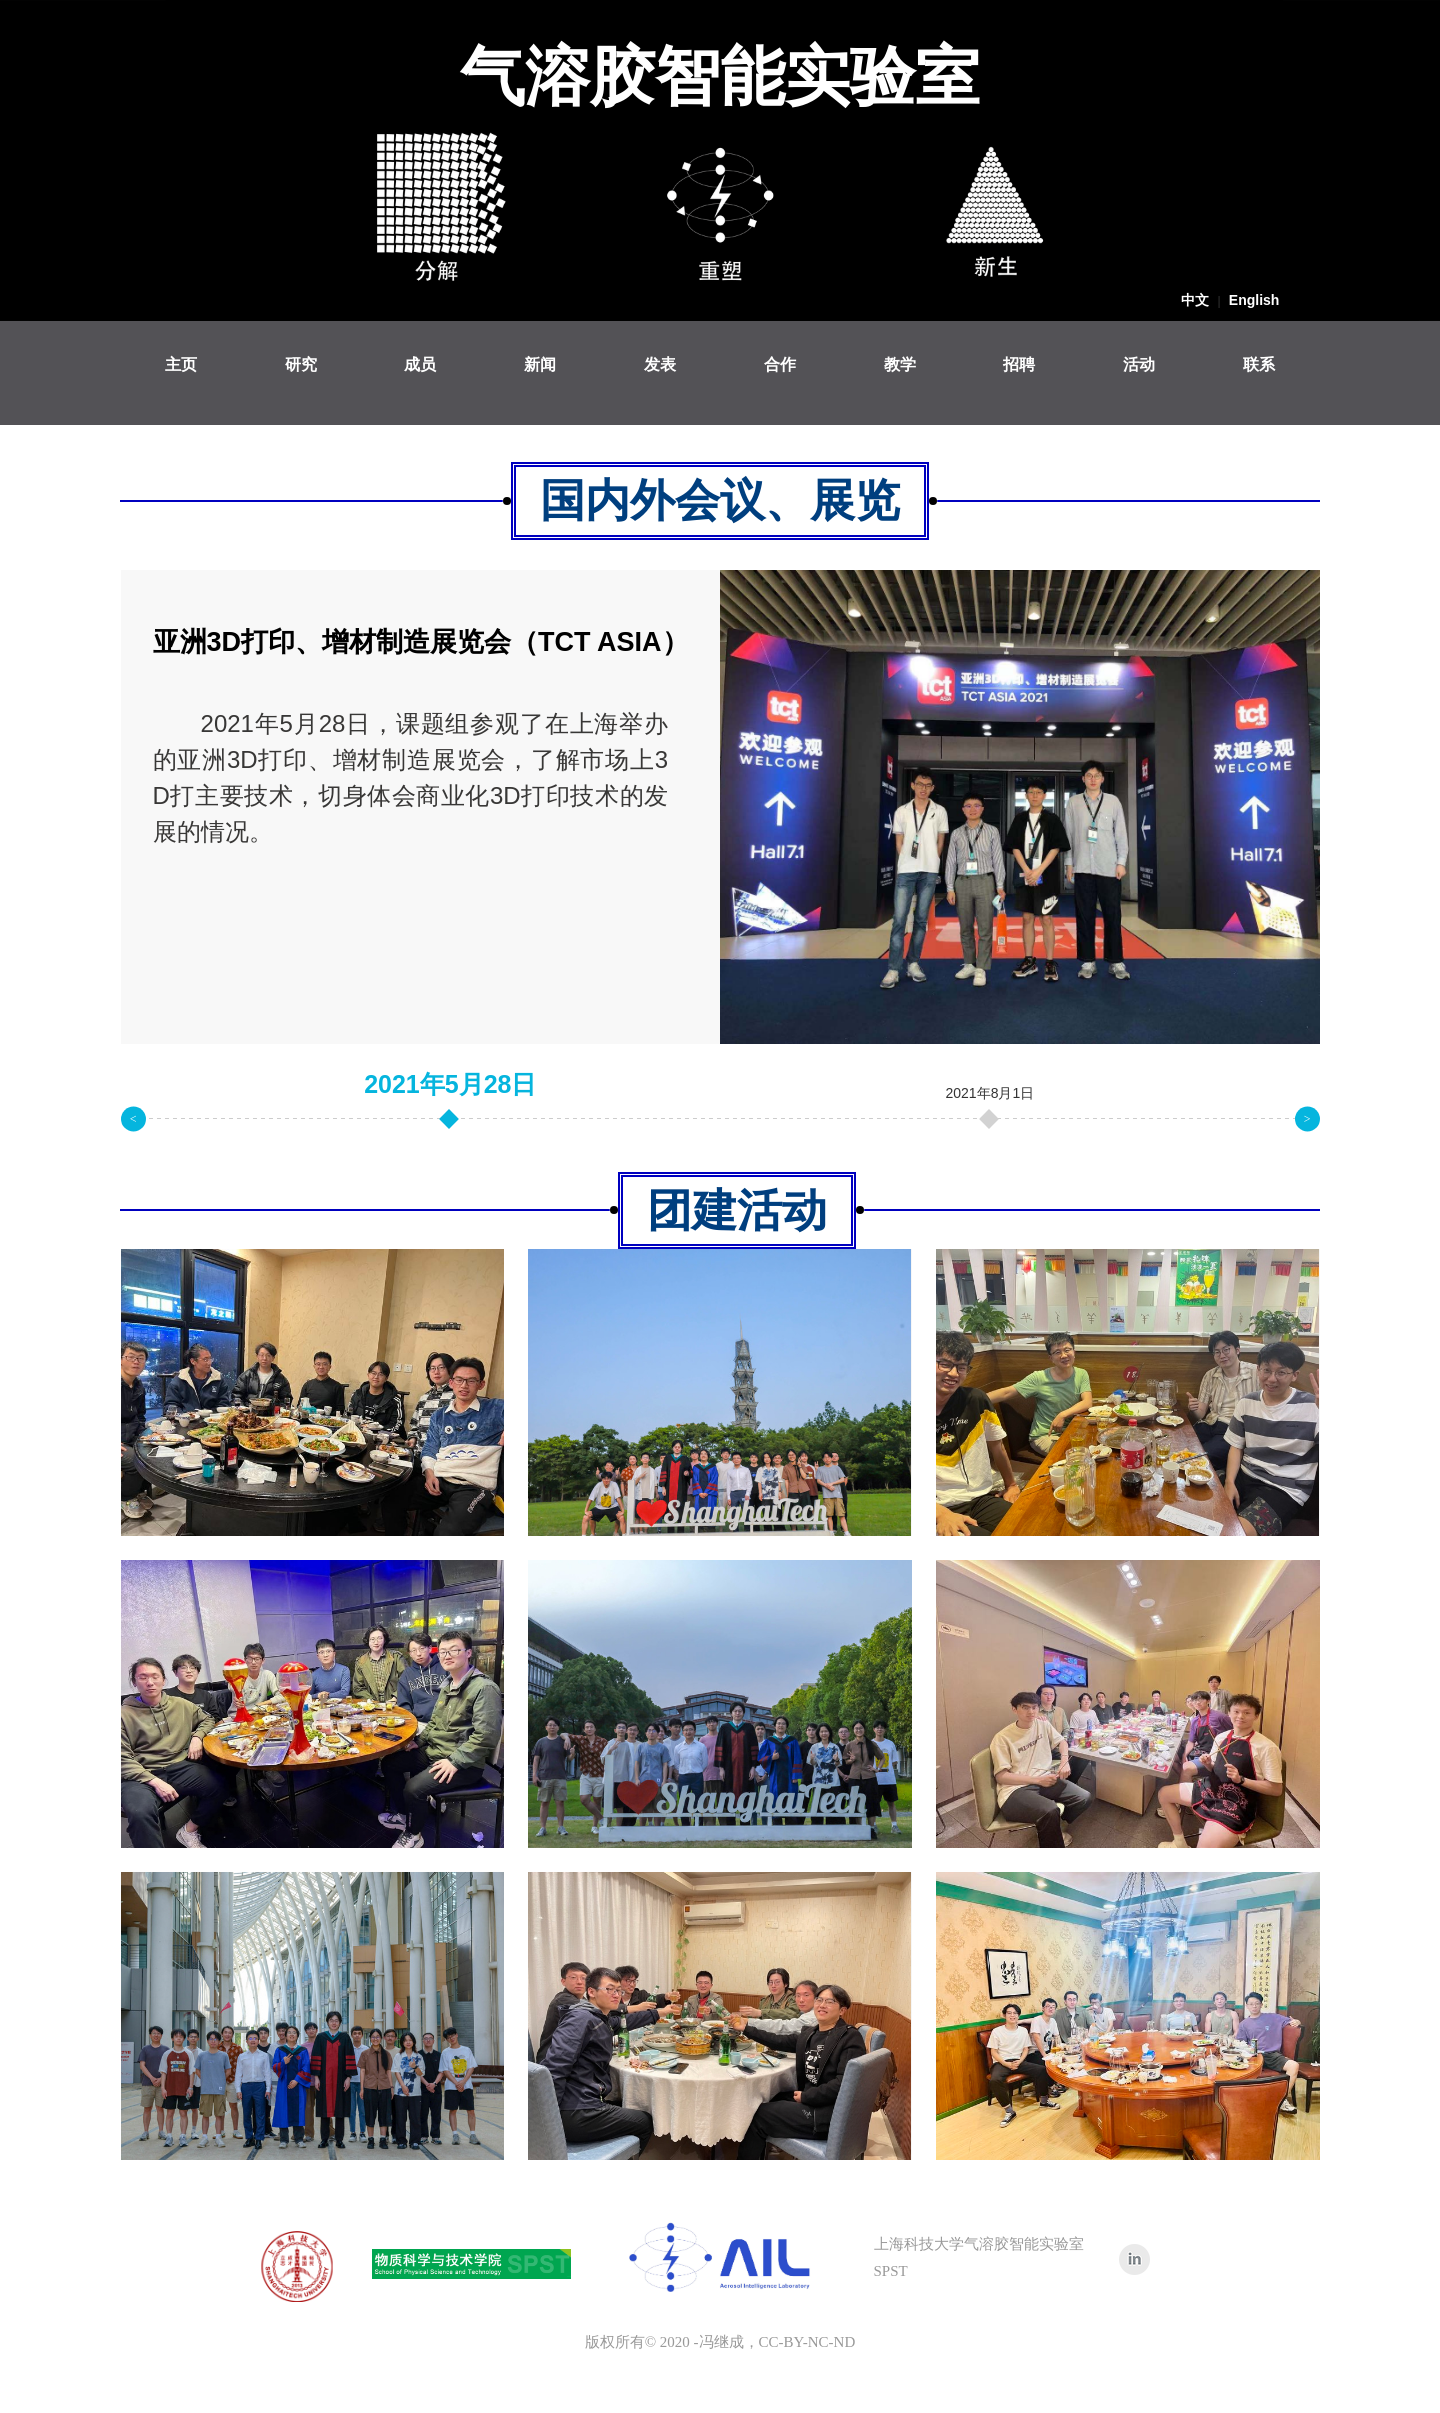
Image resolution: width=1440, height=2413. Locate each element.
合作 (780, 364)
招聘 (1019, 364)
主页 (181, 364)
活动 (1139, 364)
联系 (1259, 364)
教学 (900, 364)
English (1254, 300)
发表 (660, 364)
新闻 (540, 364)
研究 (301, 364)
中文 (1195, 300)
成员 (420, 364)
